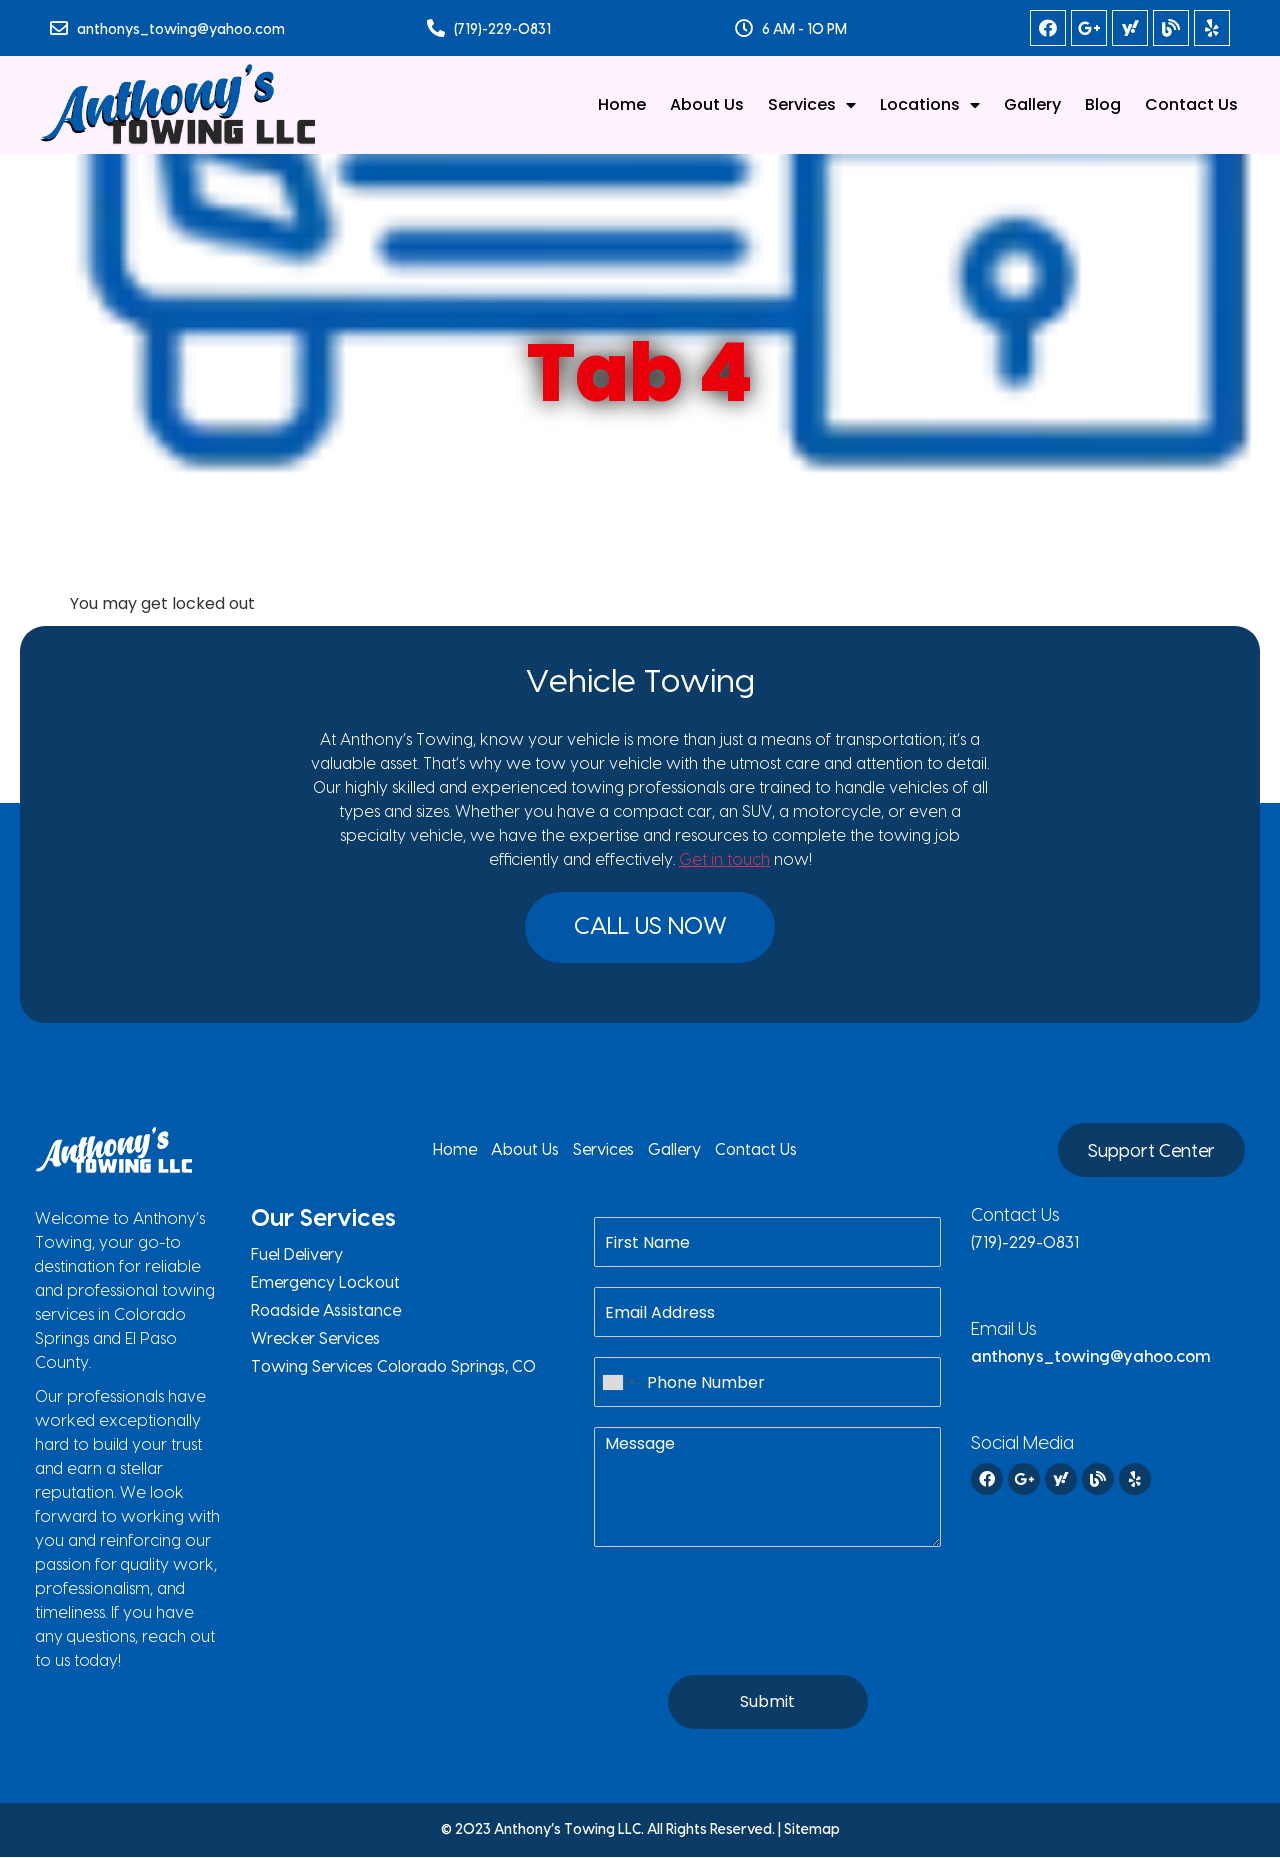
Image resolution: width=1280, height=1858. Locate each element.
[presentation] (746, 1643)
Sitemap (812, 1831)
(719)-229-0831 (502, 30)
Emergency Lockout (325, 1284)
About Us (707, 104)
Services (812, 105)
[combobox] (618, 1383)
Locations (930, 105)
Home (622, 104)
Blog (1103, 104)
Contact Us (1191, 104)
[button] (650, 928)
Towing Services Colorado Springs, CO (393, 1368)
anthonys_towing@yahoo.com (181, 30)
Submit (767, 1702)
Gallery (1032, 104)
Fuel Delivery (297, 1256)
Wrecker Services (315, 1340)
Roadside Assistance (326, 1312)
